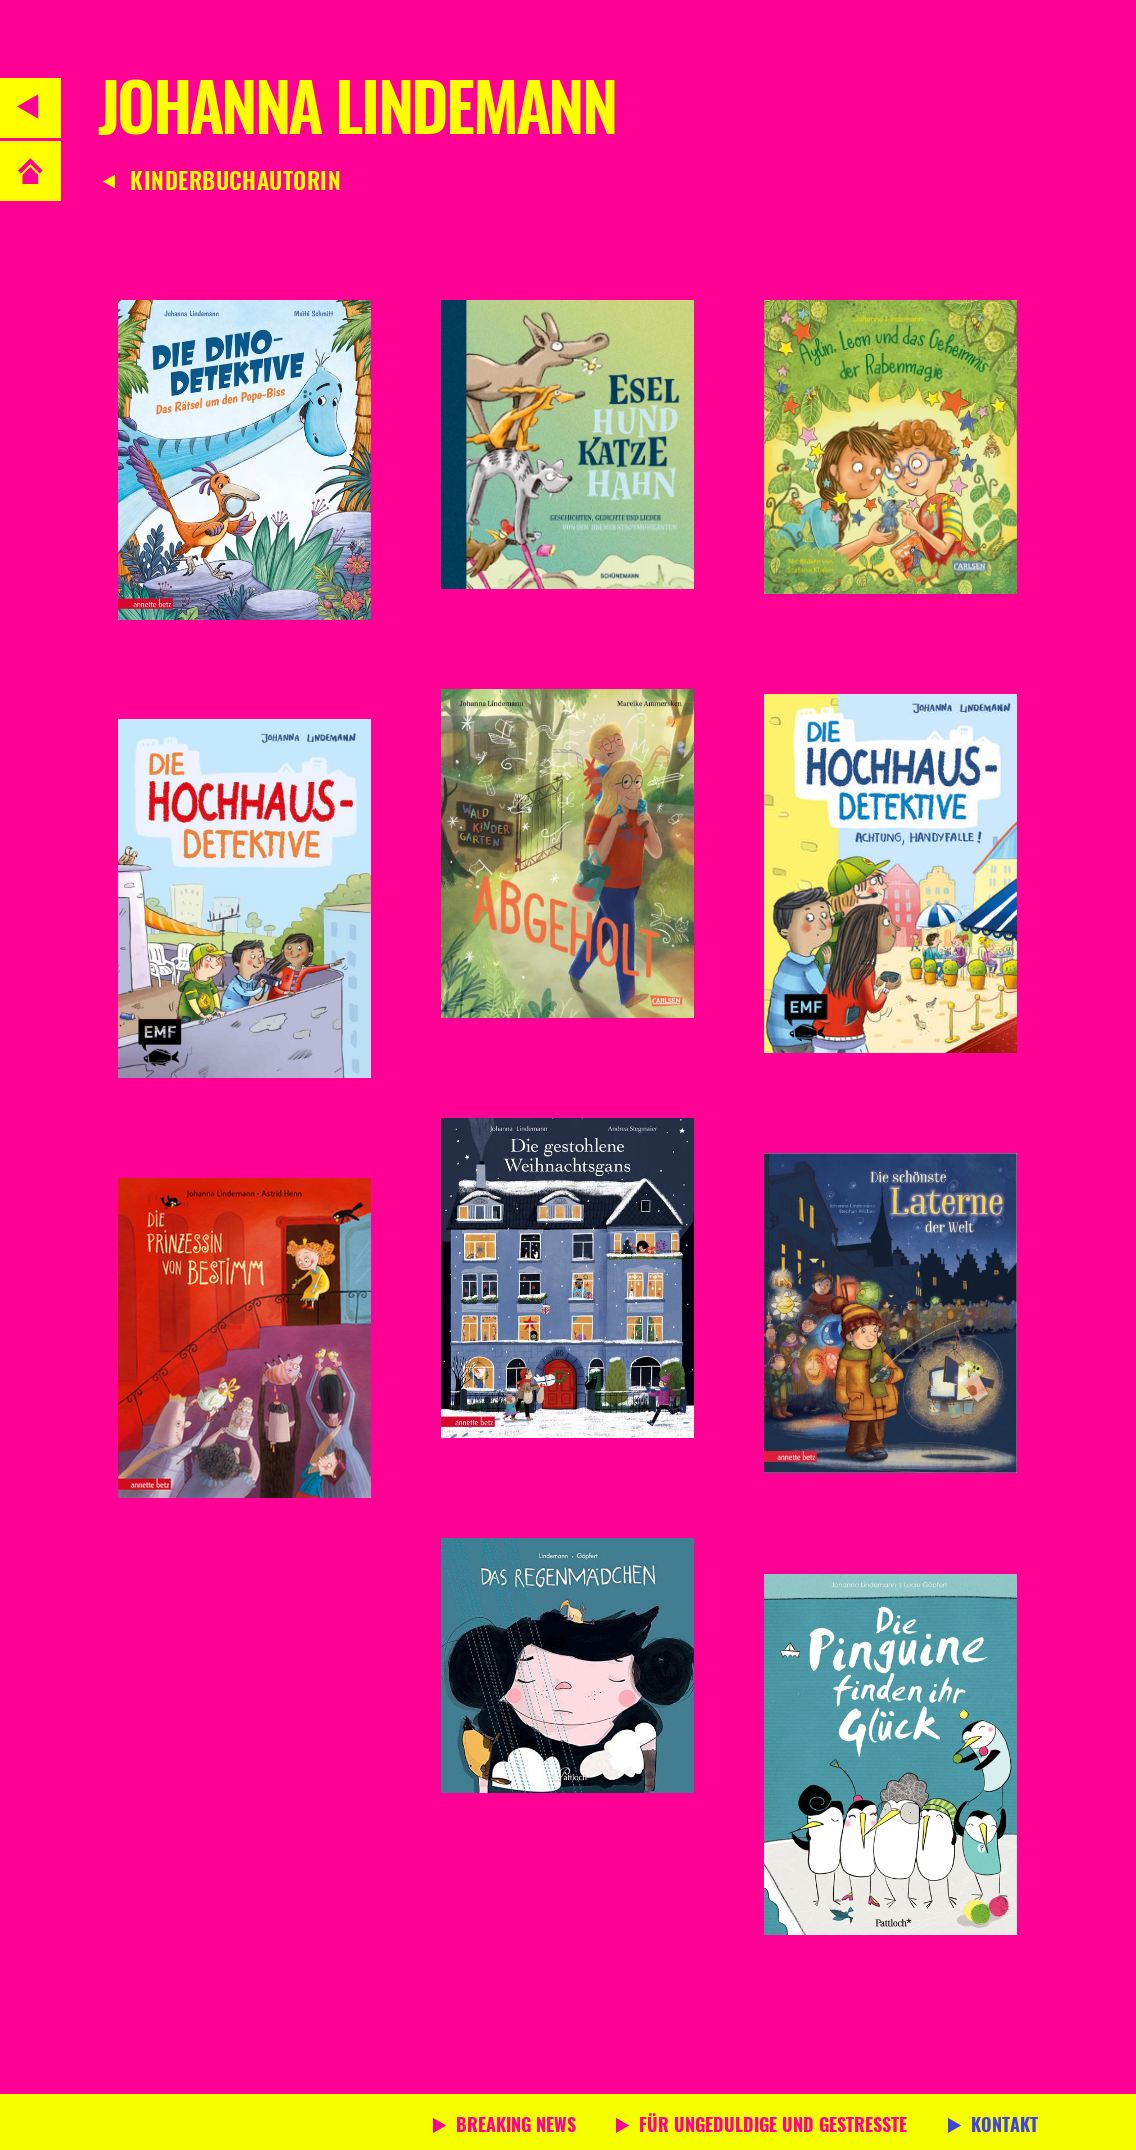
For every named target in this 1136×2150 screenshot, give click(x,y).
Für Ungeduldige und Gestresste (773, 2126)
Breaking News (516, 2126)
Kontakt (1004, 2126)
